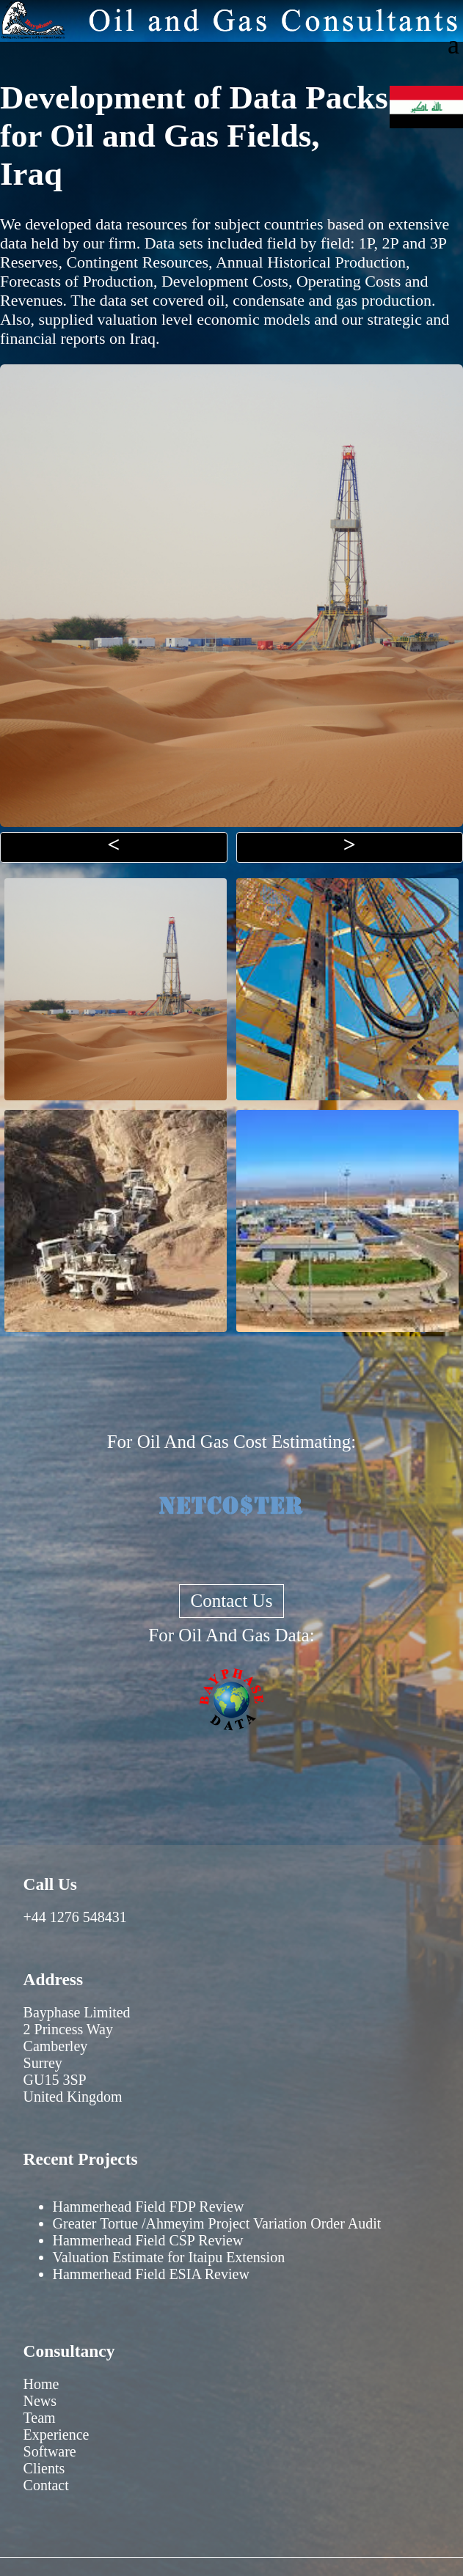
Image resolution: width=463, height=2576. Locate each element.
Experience (56, 2434)
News (40, 2401)
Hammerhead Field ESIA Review (151, 2274)
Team (39, 2418)
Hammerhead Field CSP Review (148, 2240)
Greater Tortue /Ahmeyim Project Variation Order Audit (217, 2223)
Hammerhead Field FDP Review (148, 2206)
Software (49, 2451)
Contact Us (232, 1601)
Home (41, 2384)
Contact (46, 2485)
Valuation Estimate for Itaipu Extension (169, 2257)
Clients (44, 2468)
